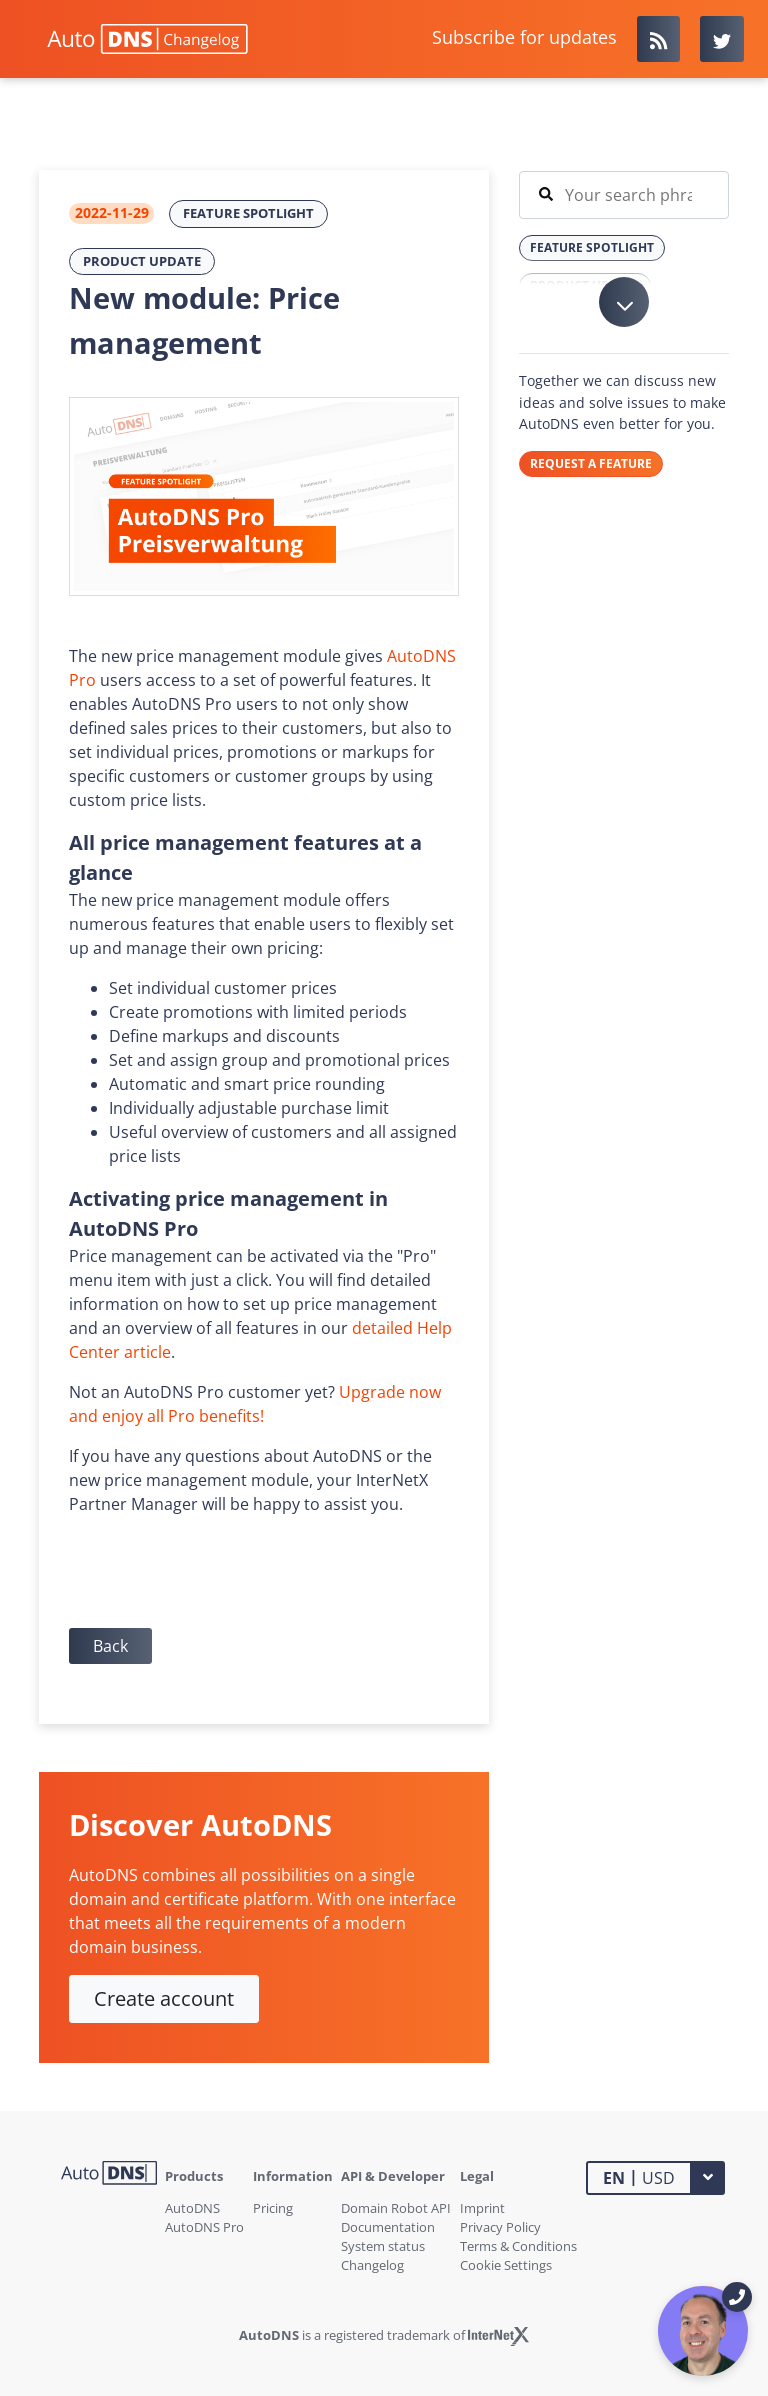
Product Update (142, 261)
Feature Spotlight (248, 213)
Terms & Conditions (518, 2246)
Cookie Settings (506, 2265)
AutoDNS (192, 2208)
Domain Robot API (396, 2208)
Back (110, 1646)
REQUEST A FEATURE (591, 463)
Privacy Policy (500, 2227)
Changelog (372, 2265)
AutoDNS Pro (204, 2227)
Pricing (273, 2208)
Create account (164, 1998)
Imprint (482, 2208)
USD (639, 2177)
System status (383, 2246)
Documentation (388, 2227)
